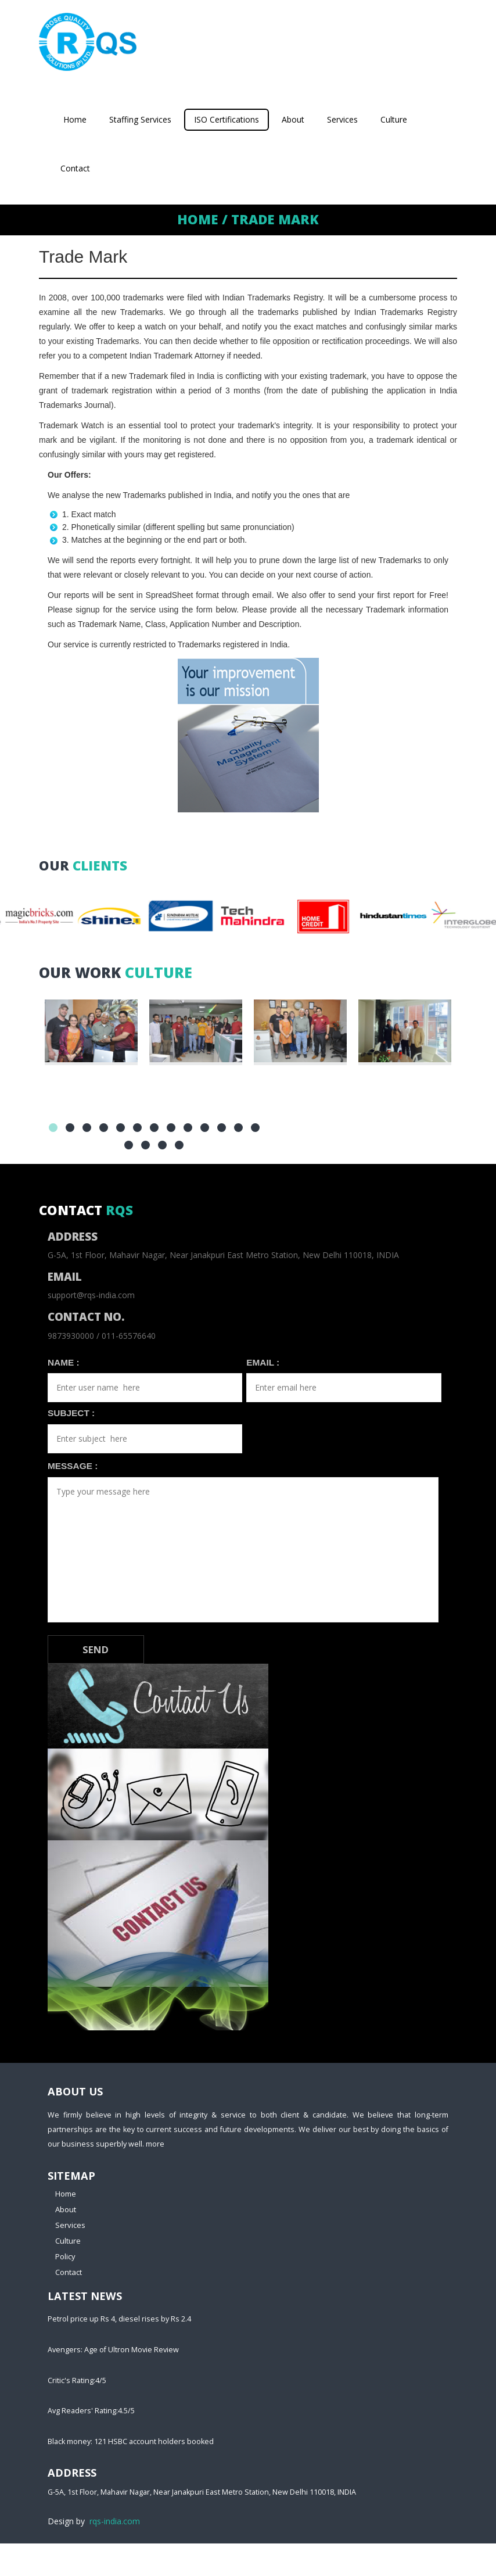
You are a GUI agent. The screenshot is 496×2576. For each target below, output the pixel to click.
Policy (65, 2256)
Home (75, 119)
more (155, 2144)
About (293, 119)
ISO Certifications (226, 119)
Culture (393, 119)
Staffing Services (140, 119)
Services (342, 119)
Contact (75, 168)
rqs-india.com (114, 2521)
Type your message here (243, 1549)
